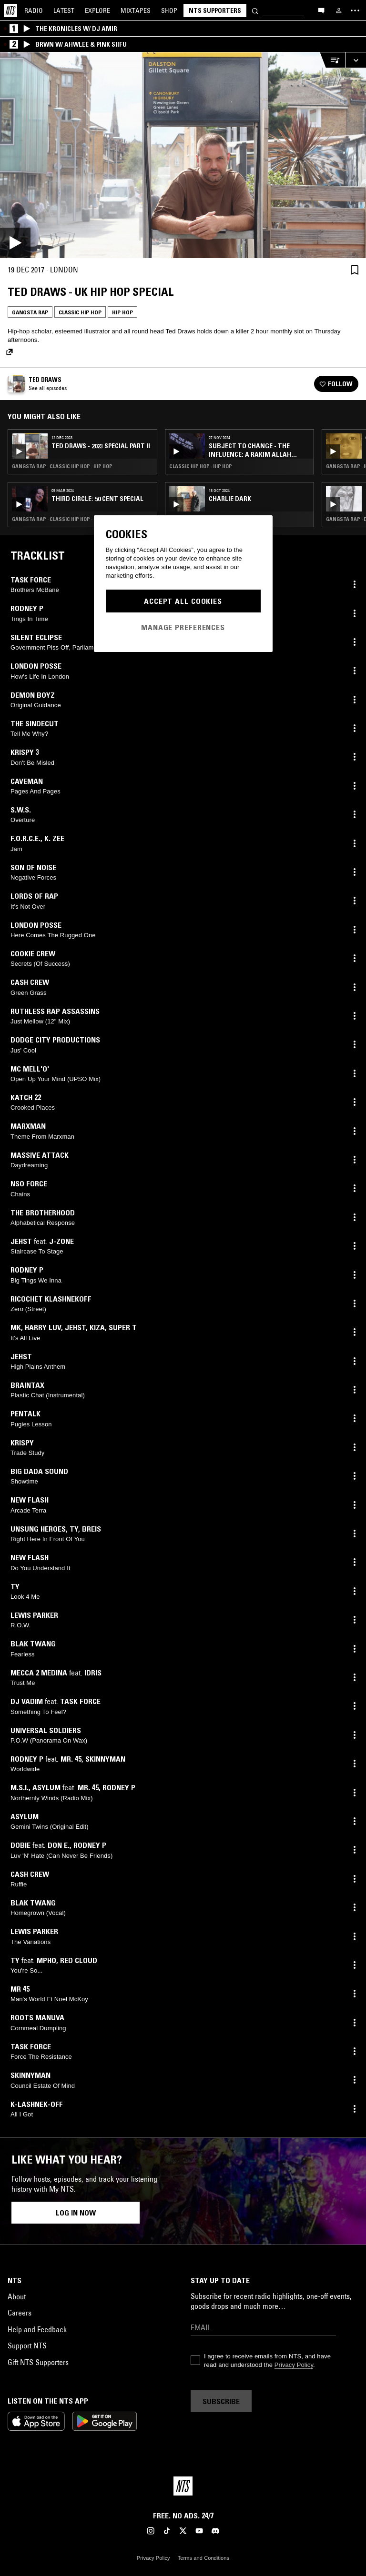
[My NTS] (338, 10)
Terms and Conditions (203, 2558)
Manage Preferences (183, 627)
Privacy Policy (293, 2364)
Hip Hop (122, 312)
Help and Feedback (37, 2329)
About (17, 2296)
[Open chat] (321, 10)
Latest (63, 10)
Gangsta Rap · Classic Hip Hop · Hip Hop (62, 466)
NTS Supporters (215, 10)
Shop (169, 10)
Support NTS (27, 2345)
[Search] (255, 10)
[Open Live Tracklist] (332, 60)
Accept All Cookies (183, 601)
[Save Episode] (354, 269)
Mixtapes (136, 10)
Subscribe (221, 2401)
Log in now (76, 2212)
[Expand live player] (355, 60)
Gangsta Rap (30, 312)
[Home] (10, 10)
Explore (97, 10)
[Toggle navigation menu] (355, 10)
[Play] (183, 155)
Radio (33, 10)
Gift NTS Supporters (38, 2362)
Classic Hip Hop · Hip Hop (200, 466)
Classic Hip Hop (80, 312)
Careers (19, 2312)
